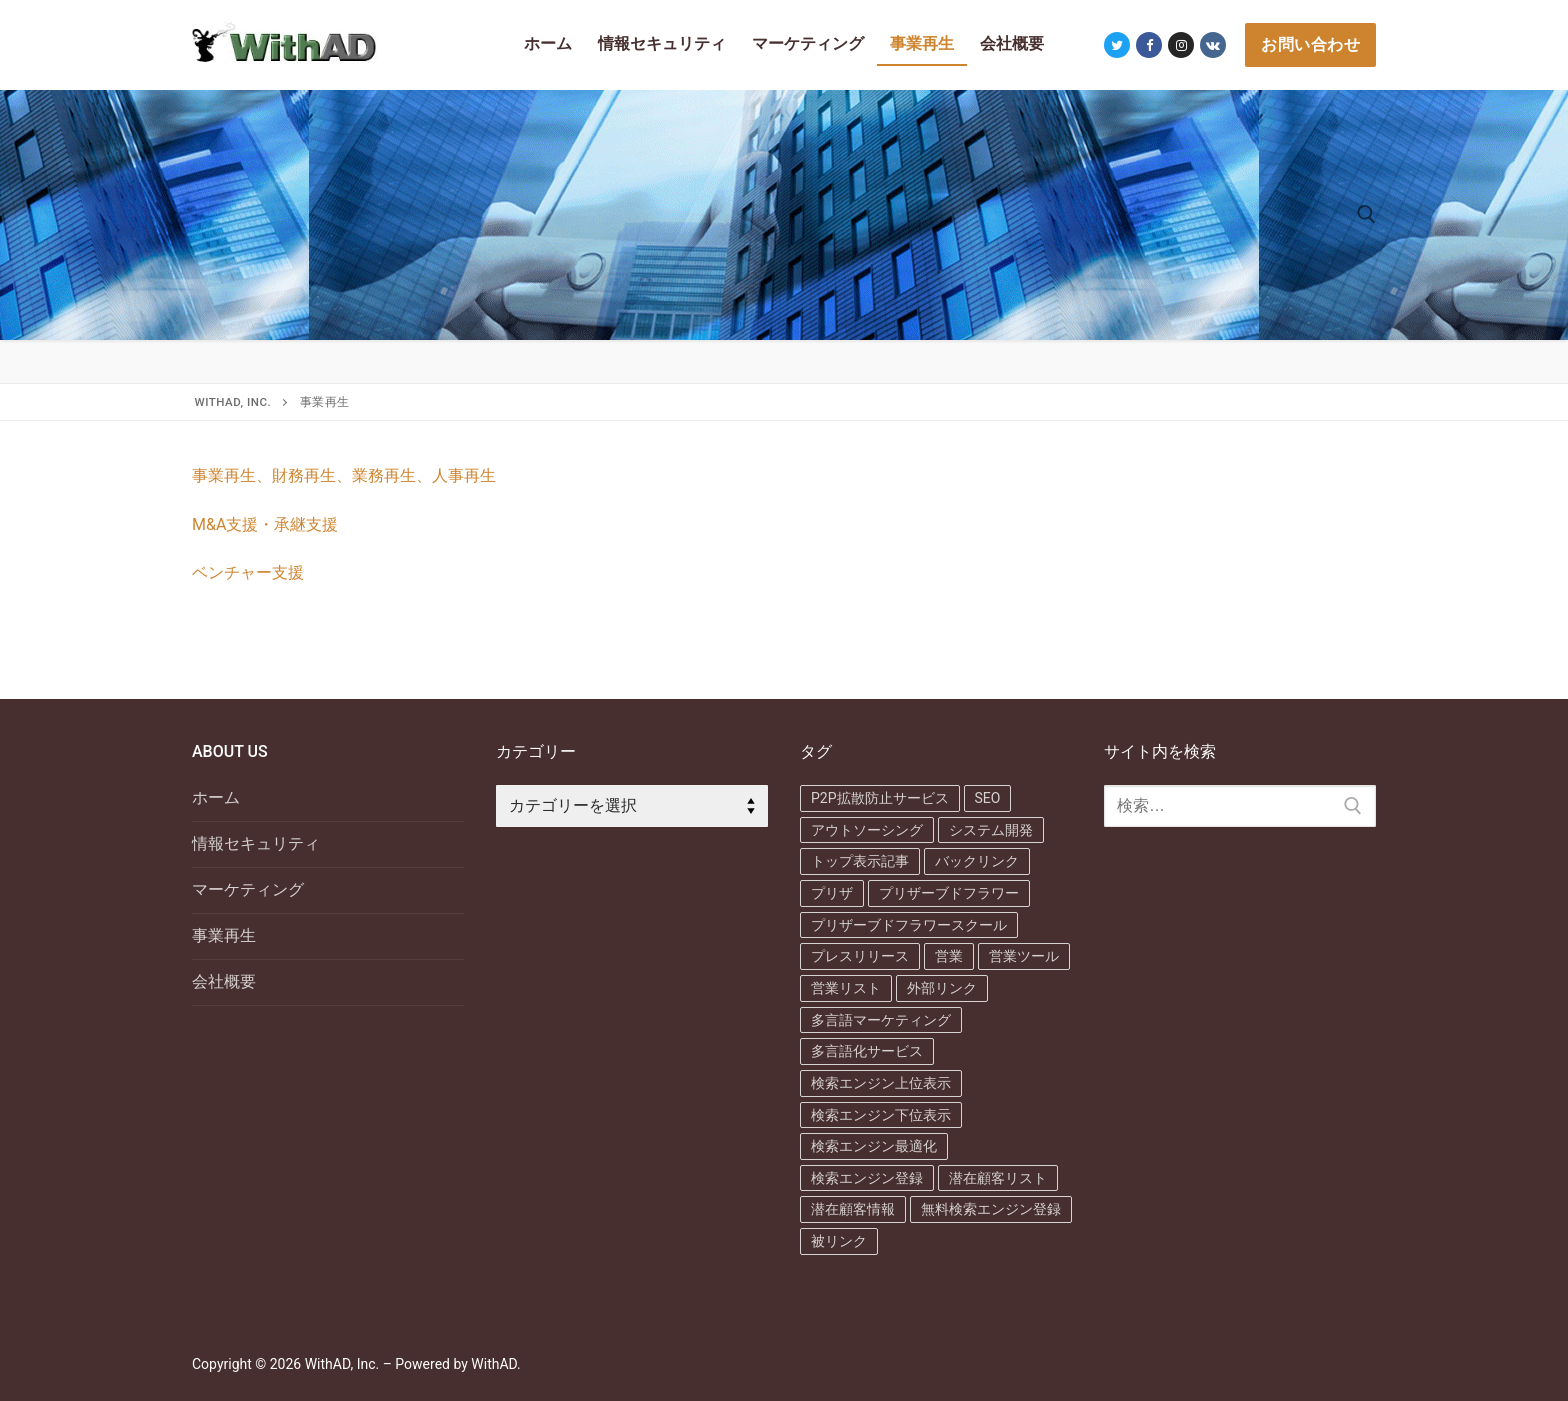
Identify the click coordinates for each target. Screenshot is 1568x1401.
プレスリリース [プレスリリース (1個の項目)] (860, 956)
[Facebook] (1149, 45)
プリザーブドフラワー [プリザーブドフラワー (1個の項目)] (949, 893)
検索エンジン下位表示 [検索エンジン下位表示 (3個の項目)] (881, 1115)
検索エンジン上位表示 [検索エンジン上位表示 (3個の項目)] (881, 1083)
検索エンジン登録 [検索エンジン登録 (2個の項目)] (867, 1178)
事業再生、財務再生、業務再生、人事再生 (344, 475)
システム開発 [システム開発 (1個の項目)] (991, 830)
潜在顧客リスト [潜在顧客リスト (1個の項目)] (998, 1178)
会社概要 (224, 981)
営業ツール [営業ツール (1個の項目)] (1024, 956)
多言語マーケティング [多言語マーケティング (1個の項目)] (881, 1020)
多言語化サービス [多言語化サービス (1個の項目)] (867, 1051)
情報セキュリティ (256, 843)
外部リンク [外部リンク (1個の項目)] (942, 988)
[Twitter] (1117, 45)
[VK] (1213, 45)
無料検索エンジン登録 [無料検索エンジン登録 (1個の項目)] (991, 1209)
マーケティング (248, 889)
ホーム (216, 797)
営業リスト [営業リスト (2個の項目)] (846, 988)
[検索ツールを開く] (1366, 214)
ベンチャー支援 (248, 572)
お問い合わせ (1310, 44)
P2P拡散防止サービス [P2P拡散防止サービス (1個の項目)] (880, 798)
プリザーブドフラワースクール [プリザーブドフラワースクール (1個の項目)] (909, 925)
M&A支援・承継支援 (265, 524)
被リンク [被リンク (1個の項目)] (839, 1241)
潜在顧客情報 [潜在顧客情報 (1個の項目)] (853, 1209)
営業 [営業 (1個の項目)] (949, 956)
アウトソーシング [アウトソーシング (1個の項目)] (867, 830)
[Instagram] (1181, 45)
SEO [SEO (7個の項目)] (988, 798)
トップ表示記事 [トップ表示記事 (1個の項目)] (860, 861)
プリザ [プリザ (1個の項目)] (832, 893)
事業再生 (224, 935)
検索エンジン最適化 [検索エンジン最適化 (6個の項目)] (874, 1146)
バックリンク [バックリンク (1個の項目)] (977, 861)
